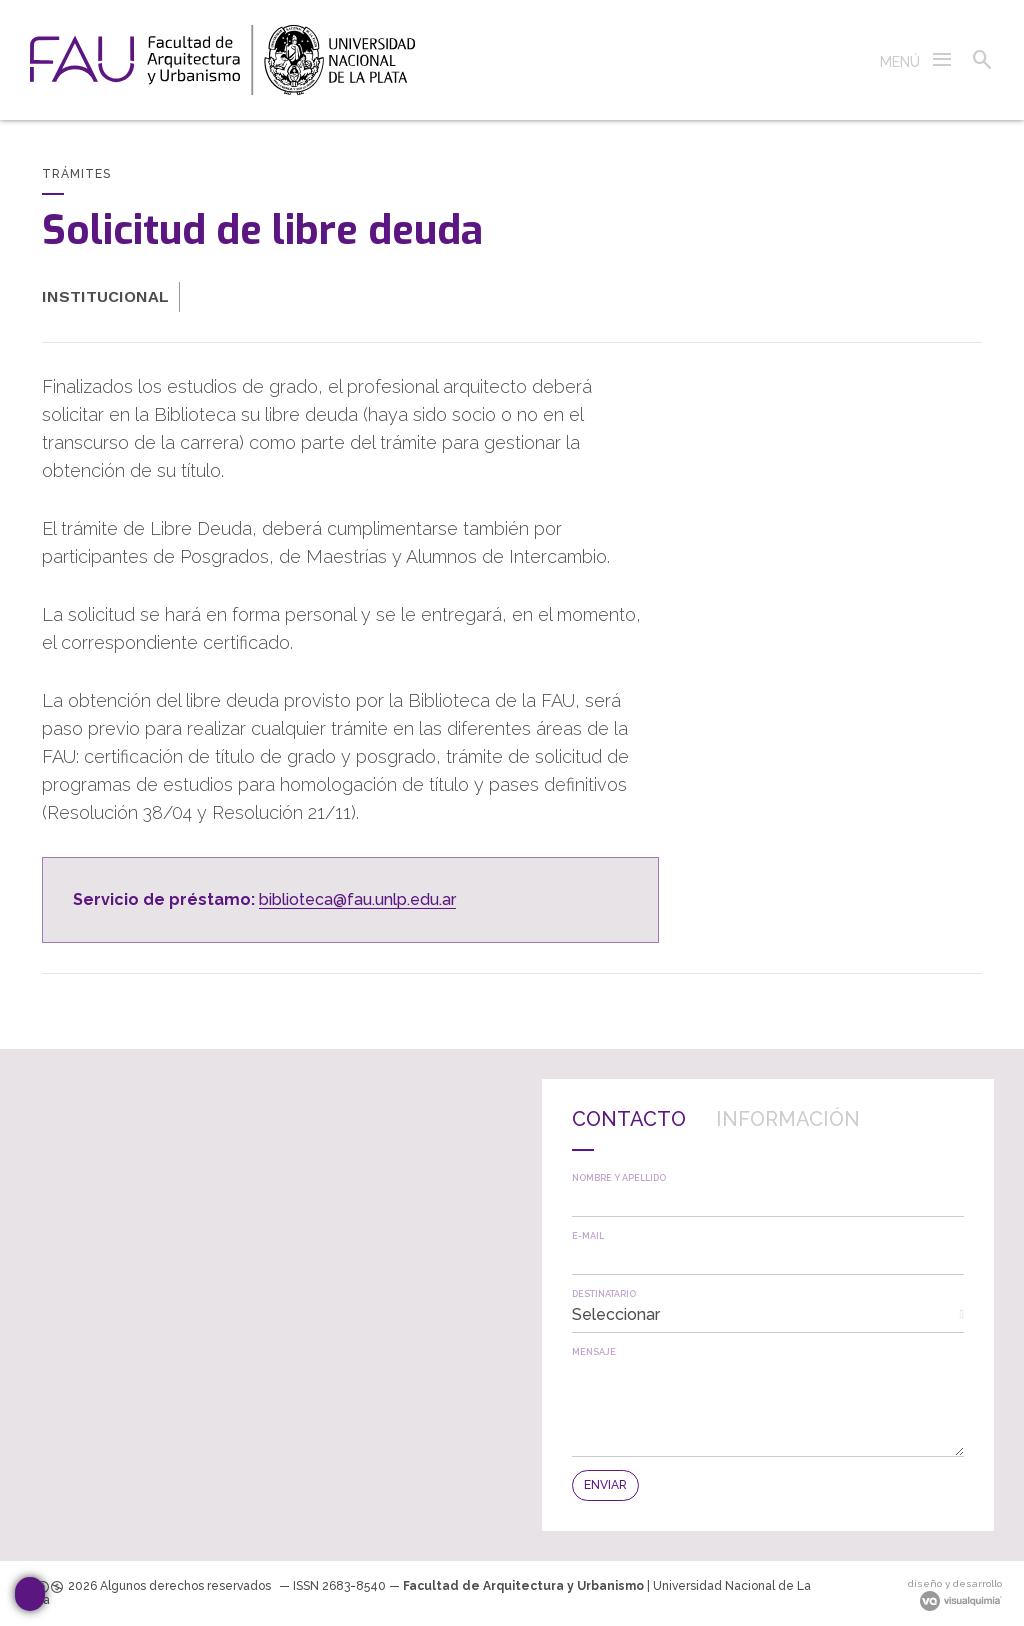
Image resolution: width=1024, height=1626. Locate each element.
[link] (222, 60)
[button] (917, 60)
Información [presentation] (788, 1119)
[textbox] (768, 1200)
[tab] (629, 1130)
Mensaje (594, 1352)
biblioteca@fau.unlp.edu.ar (357, 899)
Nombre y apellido (619, 1178)
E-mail (588, 1236)
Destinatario (604, 1294)
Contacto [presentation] (629, 1119)
